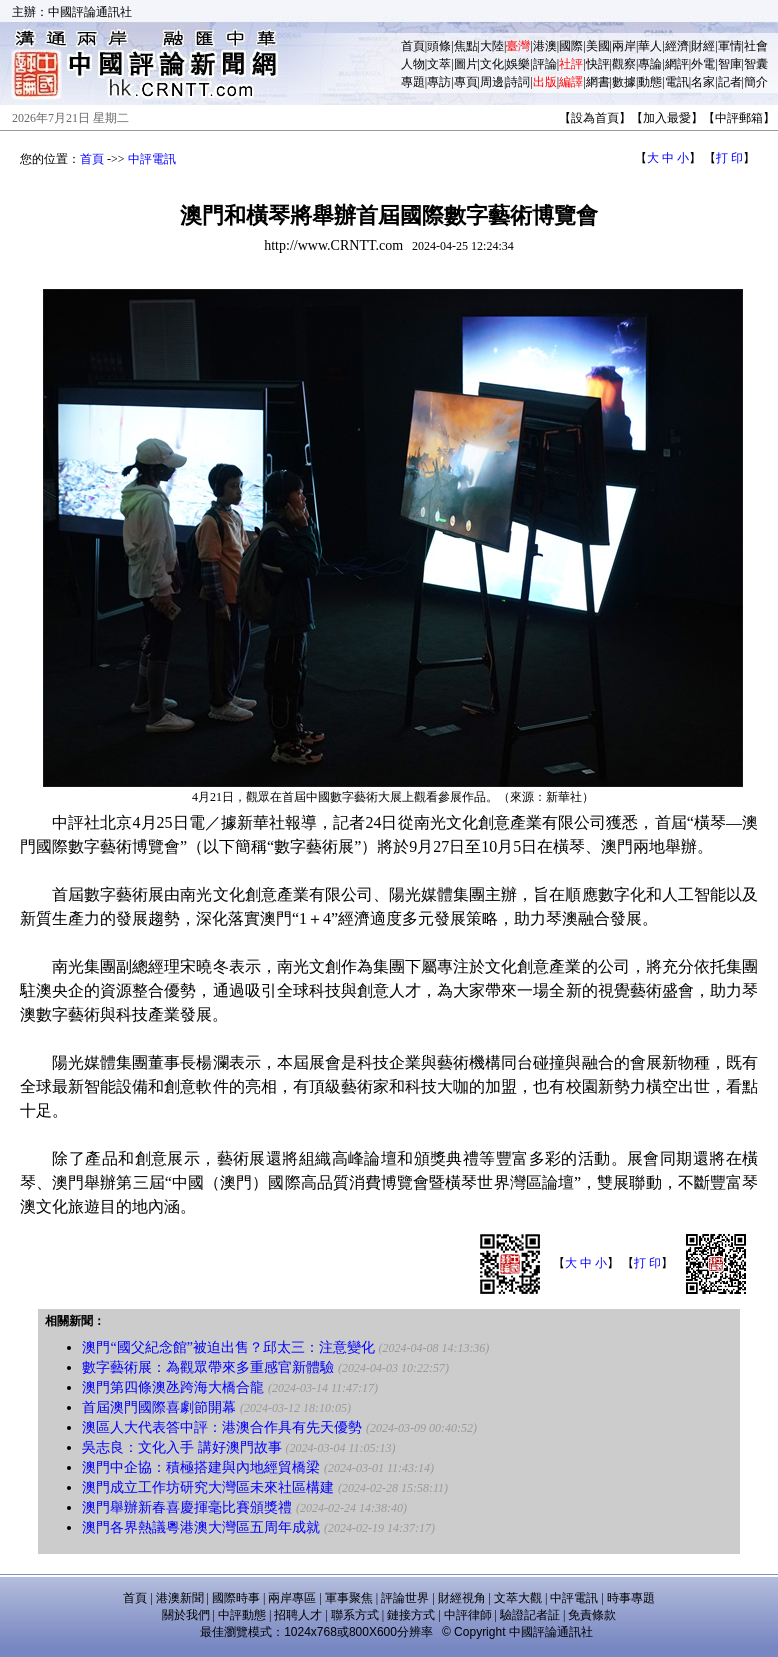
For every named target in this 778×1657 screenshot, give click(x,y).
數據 (624, 82)
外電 (703, 64)
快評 (598, 64)
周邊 (492, 82)
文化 (492, 64)
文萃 (439, 64)
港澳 (545, 46)
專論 (650, 64)
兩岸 (624, 46)
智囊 (756, 64)
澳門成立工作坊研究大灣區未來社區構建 (208, 1487)
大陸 (492, 46)
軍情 (730, 46)
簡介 (756, 82)
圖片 (466, 64)
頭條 (439, 46)
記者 (730, 82)
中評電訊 (152, 159)
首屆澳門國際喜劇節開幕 (159, 1407)
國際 (571, 46)
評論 (545, 64)
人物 (413, 64)
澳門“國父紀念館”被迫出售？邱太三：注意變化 (228, 1347)
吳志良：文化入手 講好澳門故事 (182, 1447)
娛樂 (518, 64)
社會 (756, 46)
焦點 (466, 46)
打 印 (729, 158)
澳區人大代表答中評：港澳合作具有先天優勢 (222, 1427)
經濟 (677, 46)
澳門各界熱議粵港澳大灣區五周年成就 (201, 1527)
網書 (598, 82)
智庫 (730, 64)
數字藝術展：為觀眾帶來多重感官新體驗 (208, 1367)
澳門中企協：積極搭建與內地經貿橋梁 (201, 1467)
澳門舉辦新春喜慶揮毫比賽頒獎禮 (187, 1507)
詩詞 (518, 82)
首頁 (413, 46)
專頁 (466, 82)
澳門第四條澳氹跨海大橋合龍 (173, 1387)
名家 (703, 82)
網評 (677, 64)
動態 (650, 82)
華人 (650, 46)
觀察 (624, 64)
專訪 (439, 82)
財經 (703, 46)
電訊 (677, 82)
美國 (598, 46)
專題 (413, 82)
